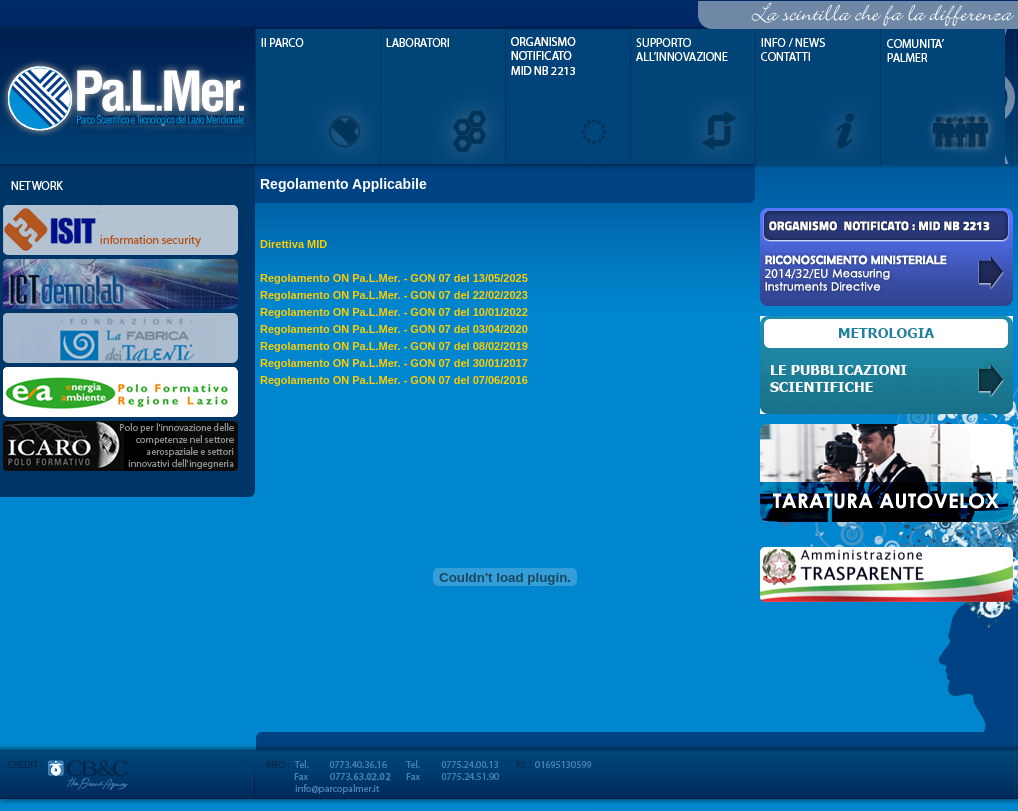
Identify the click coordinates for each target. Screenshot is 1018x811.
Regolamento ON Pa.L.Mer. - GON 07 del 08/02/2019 (394, 346)
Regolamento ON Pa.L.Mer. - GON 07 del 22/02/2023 (394, 295)
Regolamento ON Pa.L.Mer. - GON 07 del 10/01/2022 (394, 312)
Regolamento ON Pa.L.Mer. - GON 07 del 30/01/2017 (394, 363)
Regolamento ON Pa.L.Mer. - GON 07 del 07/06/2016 (394, 380)
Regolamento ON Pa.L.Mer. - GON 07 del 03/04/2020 (394, 329)
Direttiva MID (293, 244)
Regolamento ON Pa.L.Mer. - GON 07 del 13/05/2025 (394, 278)
